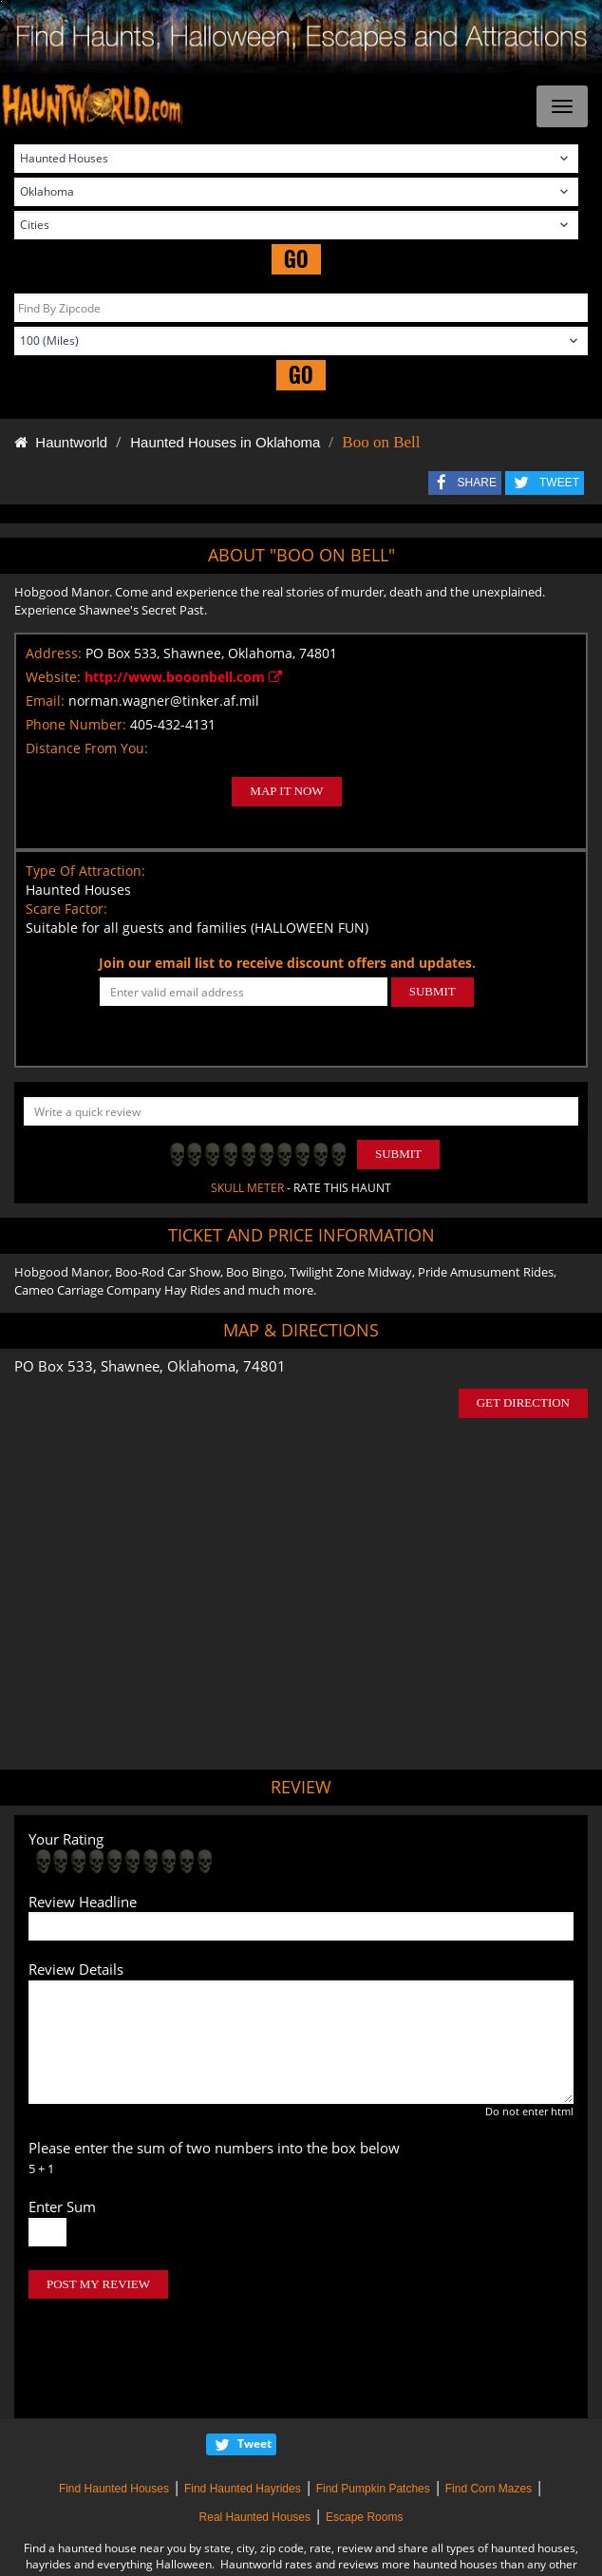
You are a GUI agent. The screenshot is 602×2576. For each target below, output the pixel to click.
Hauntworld (60, 442)
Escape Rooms (364, 2437)
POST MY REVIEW (98, 2284)
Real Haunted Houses (254, 2437)
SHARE (477, 482)
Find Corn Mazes (488, 2408)
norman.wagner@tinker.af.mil (163, 700)
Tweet (254, 2364)
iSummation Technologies (310, 2550)
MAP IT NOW (286, 791)
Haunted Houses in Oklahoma (225, 442)
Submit (398, 1153)
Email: (45, 700)
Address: (54, 653)
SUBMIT (432, 991)
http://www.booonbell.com (183, 677)
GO (296, 259)
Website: (53, 677)
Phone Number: (76, 724)
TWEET (559, 482)
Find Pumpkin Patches (373, 2408)
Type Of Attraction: (85, 871)
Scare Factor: (66, 909)
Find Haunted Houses (114, 2408)
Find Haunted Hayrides (242, 2408)
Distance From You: (87, 748)
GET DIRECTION (523, 1402)
